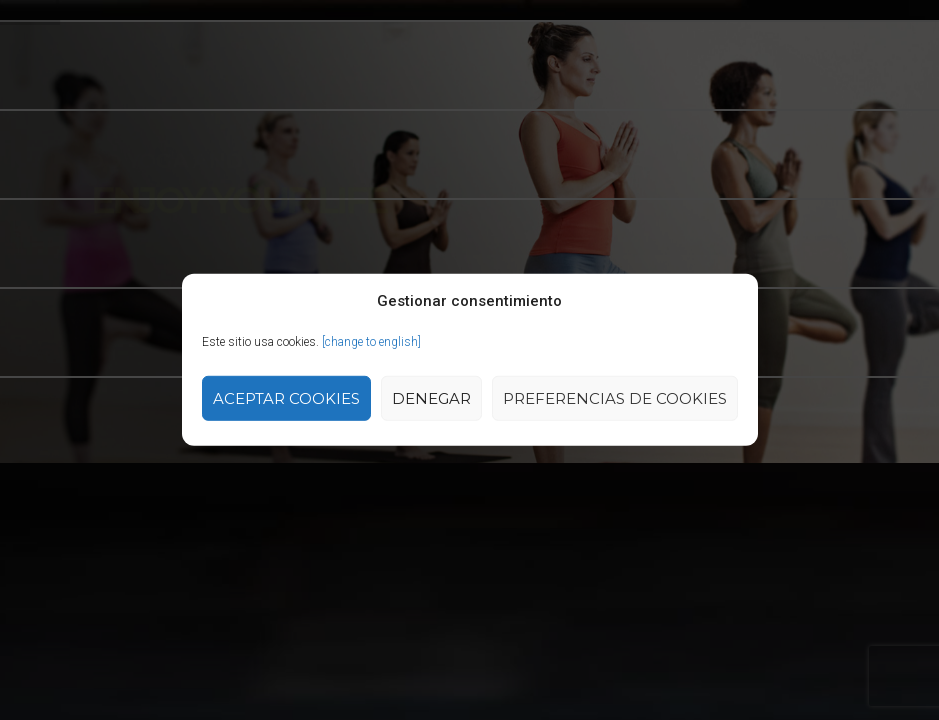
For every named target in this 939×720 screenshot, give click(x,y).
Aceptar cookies (286, 398)
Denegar (431, 398)
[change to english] (371, 342)
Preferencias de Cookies (615, 398)
